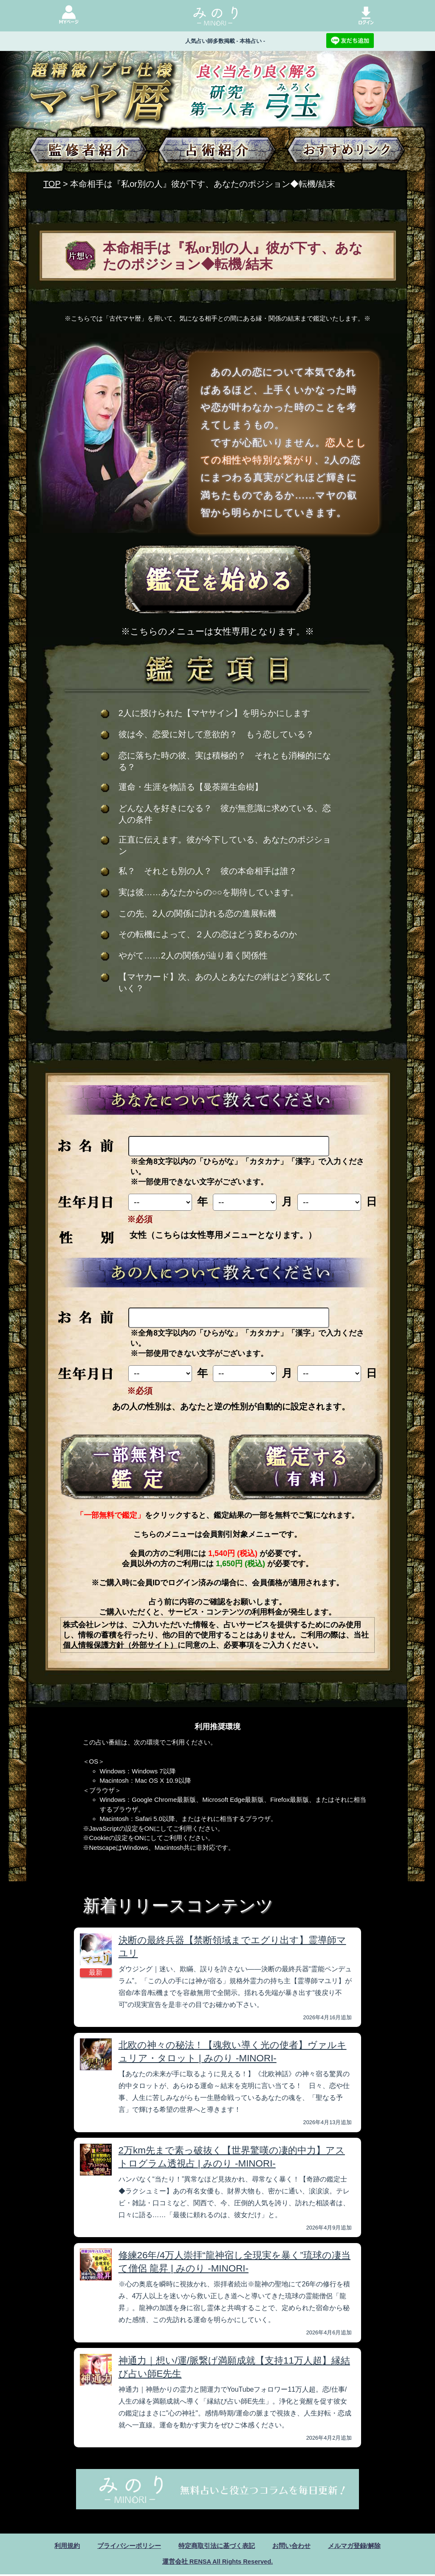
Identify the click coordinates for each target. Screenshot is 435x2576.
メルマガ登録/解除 (361, 2546)
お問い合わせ (295, 2546)
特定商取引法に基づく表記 (216, 2546)
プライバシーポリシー (124, 2546)
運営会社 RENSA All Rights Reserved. (217, 2562)
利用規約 (59, 2546)
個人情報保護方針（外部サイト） (120, 1645)
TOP (51, 184)
